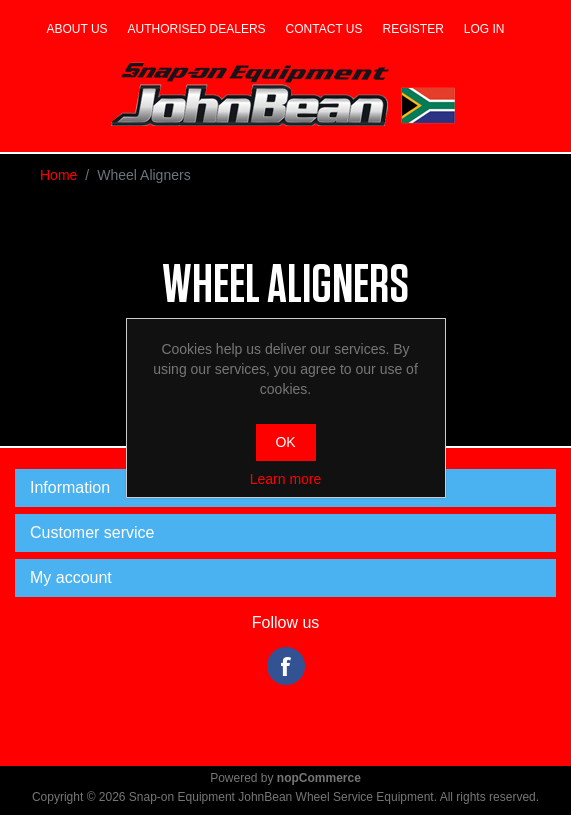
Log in (484, 29)
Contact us (324, 29)
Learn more (286, 479)
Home (58, 175)
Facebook (286, 666)
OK (285, 442)
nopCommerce (319, 778)
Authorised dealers (197, 29)
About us (76, 29)
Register (413, 29)
